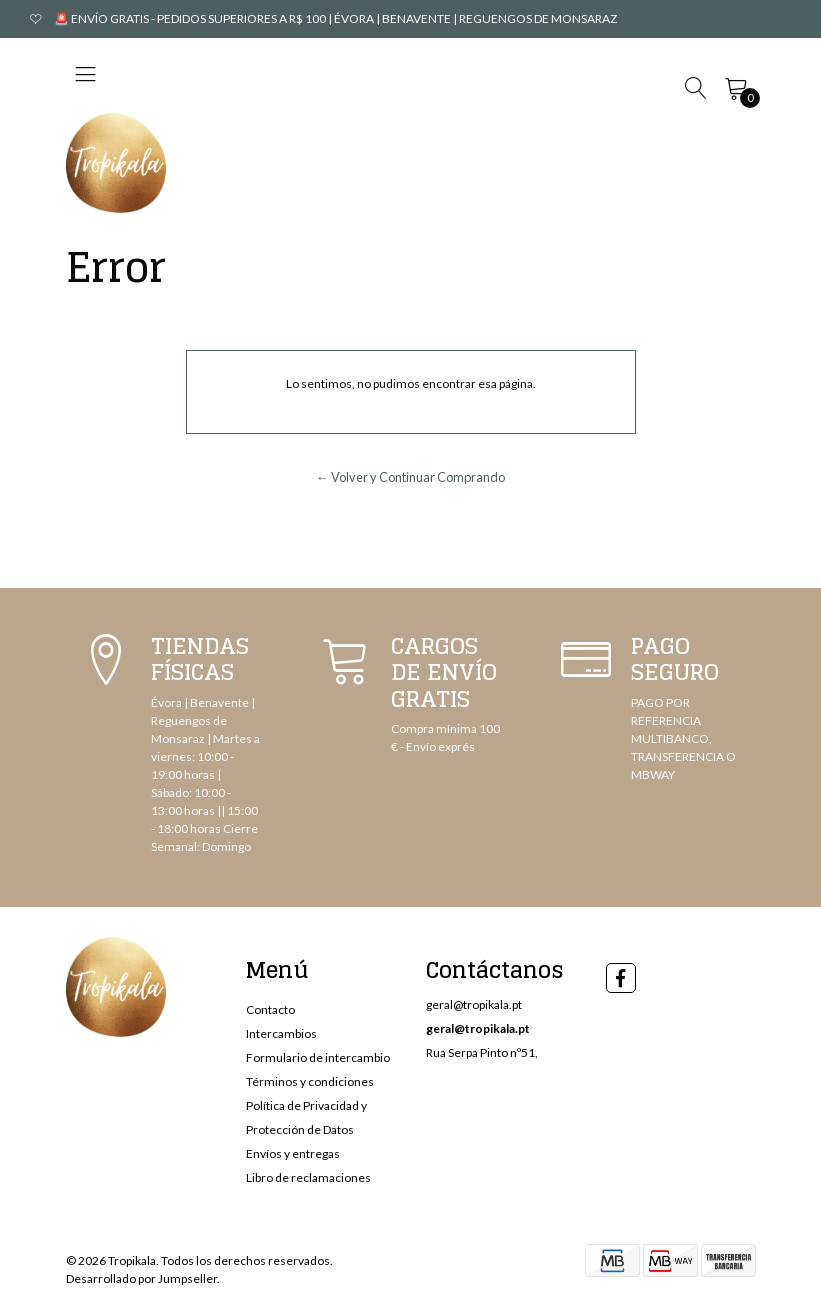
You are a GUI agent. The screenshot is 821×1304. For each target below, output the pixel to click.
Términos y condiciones (310, 1081)
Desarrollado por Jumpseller (141, 1278)
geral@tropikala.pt (474, 1004)
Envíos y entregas (293, 1153)
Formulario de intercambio (318, 1057)
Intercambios (281, 1033)
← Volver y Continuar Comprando (410, 477)
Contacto (270, 1009)
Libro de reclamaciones (308, 1177)
